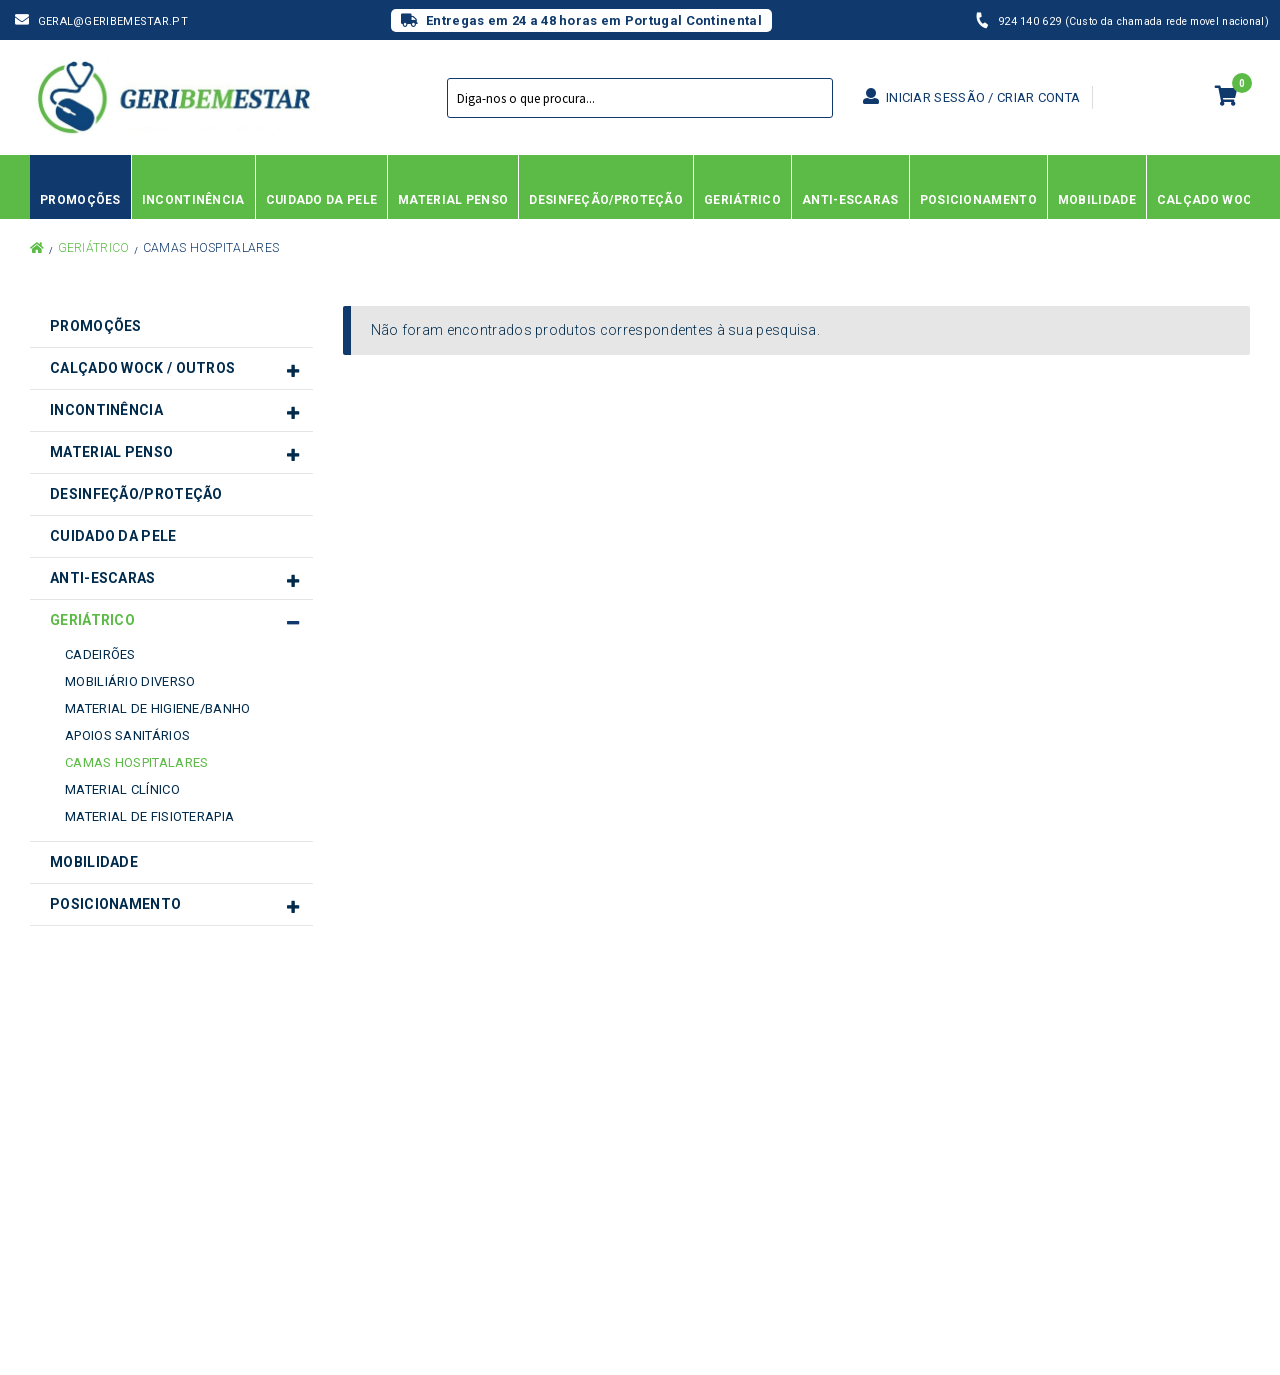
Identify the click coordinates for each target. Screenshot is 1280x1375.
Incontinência (106, 410)
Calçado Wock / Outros (142, 368)
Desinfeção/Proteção (136, 494)
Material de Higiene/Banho (158, 708)
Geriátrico (94, 248)
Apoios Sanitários (127, 735)
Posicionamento (115, 904)
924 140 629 (1031, 21)
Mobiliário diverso (130, 681)
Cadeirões (100, 654)
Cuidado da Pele (113, 536)
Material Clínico (122, 789)
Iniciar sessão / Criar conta (971, 97)
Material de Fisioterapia (149, 816)
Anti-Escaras (103, 578)
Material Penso (111, 452)
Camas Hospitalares (136, 762)
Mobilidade (94, 862)
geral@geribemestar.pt (113, 21)
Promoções (96, 326)
